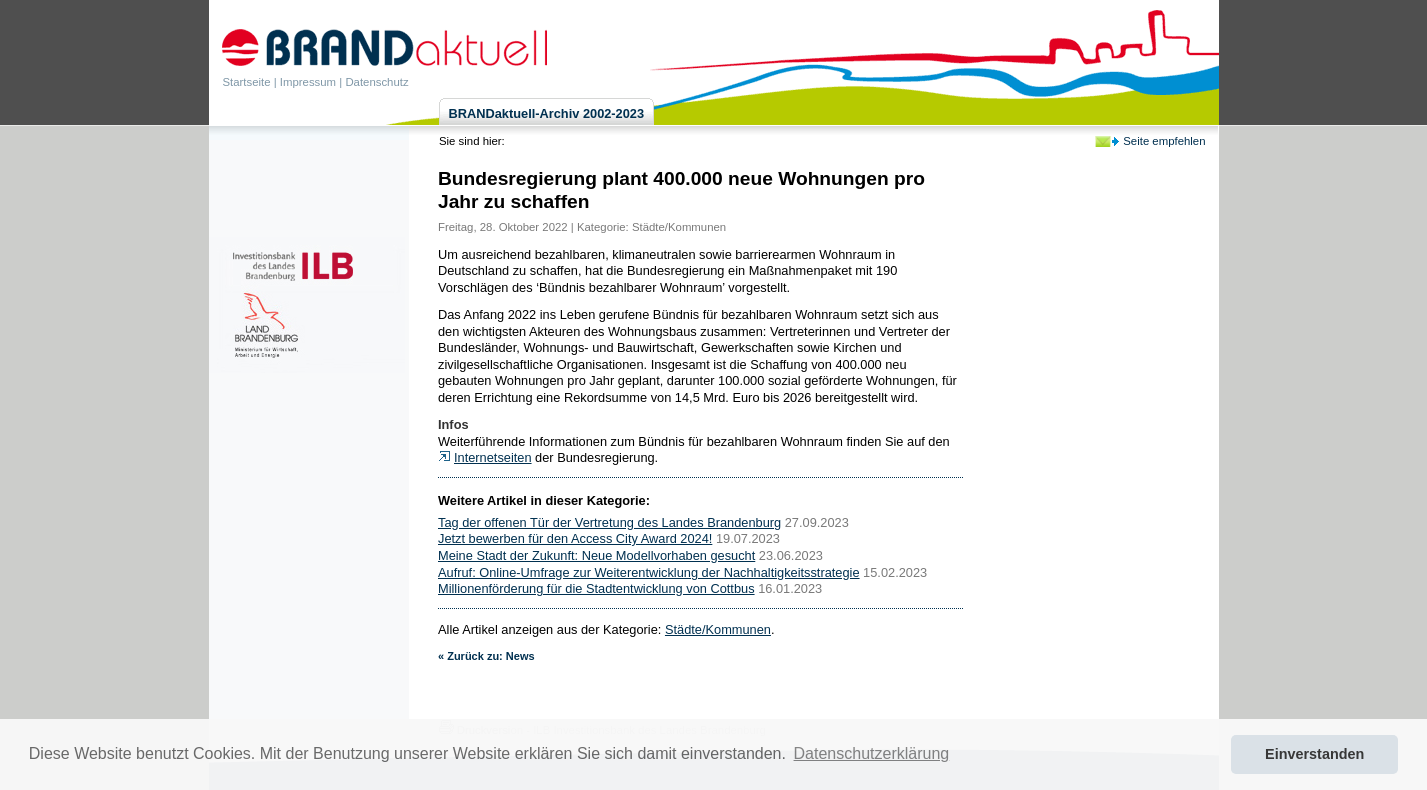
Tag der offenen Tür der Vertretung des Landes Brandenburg (609, 522)
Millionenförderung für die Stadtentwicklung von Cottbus (596, 588)
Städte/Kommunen (679, 227)
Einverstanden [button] (1314, 754)
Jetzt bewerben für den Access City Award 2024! (575, 538)
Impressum (308, 82)
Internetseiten (493, 457)
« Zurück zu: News (486, 656)
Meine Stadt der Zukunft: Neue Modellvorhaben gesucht (596, 555)
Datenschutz (376, 82)
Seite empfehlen (1164, 141)
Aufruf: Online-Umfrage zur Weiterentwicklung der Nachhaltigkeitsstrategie (649, 572)
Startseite (247, 82)
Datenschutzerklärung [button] (872, 753)
